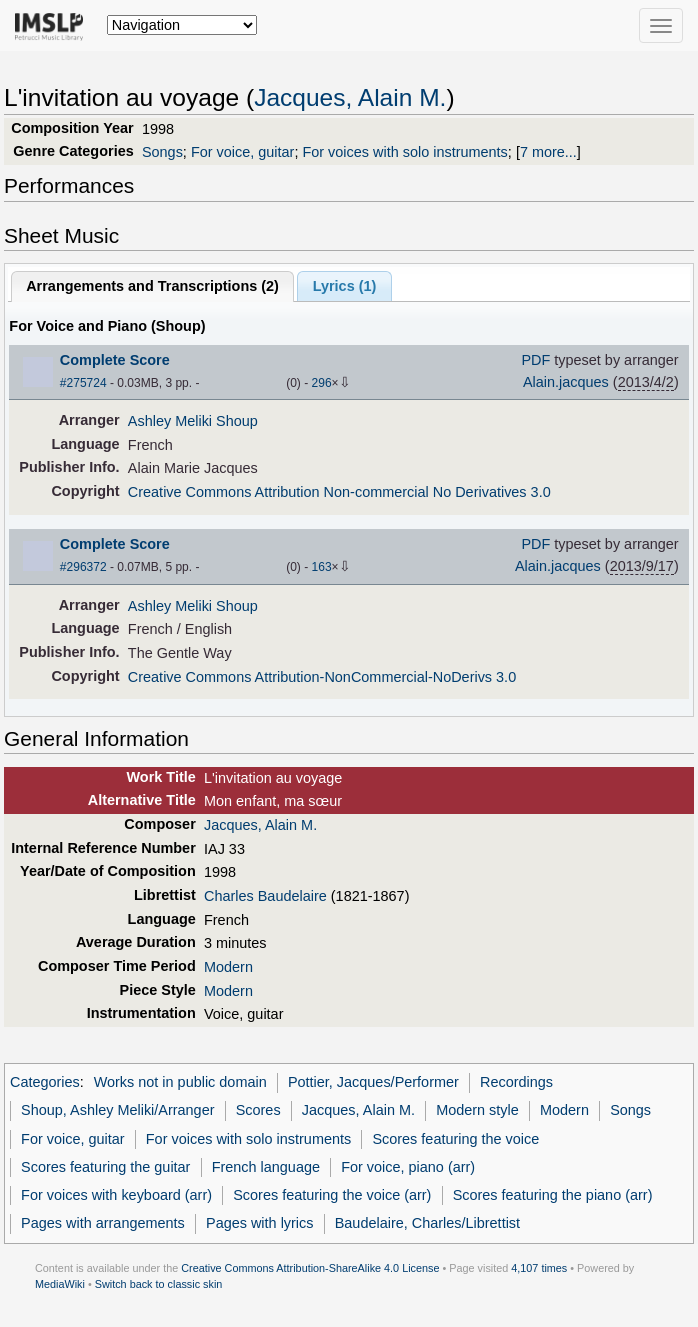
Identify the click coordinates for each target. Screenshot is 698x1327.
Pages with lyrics (260, 1223)
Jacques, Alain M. (350, 97)
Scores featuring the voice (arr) (332, 1195)
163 (322, 567)
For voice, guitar (243, 152)
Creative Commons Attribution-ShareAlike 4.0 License (310, 1268)
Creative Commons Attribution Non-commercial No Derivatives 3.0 (339, 492)
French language (266, 1167)
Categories (45, 1082)
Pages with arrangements (103, 1223)
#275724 (83, 383)
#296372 (83, 567)
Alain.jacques (566, 382)
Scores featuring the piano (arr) (553, 1195)
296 (322, 383)
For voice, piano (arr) (408, 1167)
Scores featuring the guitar (105, 1167)
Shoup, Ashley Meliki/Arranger (117, 1110)
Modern (228, 967)
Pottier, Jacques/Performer (373, 1082)
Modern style (477, 1110)
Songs (162, 152)
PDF (535, 360)
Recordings (516, 1082)
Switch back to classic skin (159, 1284)
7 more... (548, 152)
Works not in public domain (180, 1082)
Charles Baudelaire (265, 896)
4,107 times (539, 1268)
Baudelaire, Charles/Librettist (427, 1223)
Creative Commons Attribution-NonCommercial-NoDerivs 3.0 (322, 677)
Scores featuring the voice (455, 1139)
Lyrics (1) (345, 286)
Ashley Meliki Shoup (193, 421)
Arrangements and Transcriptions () (152, 286)
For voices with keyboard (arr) (116, 1195)
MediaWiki (60, 1284)
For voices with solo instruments (404, 152)
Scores (258, 1110)
